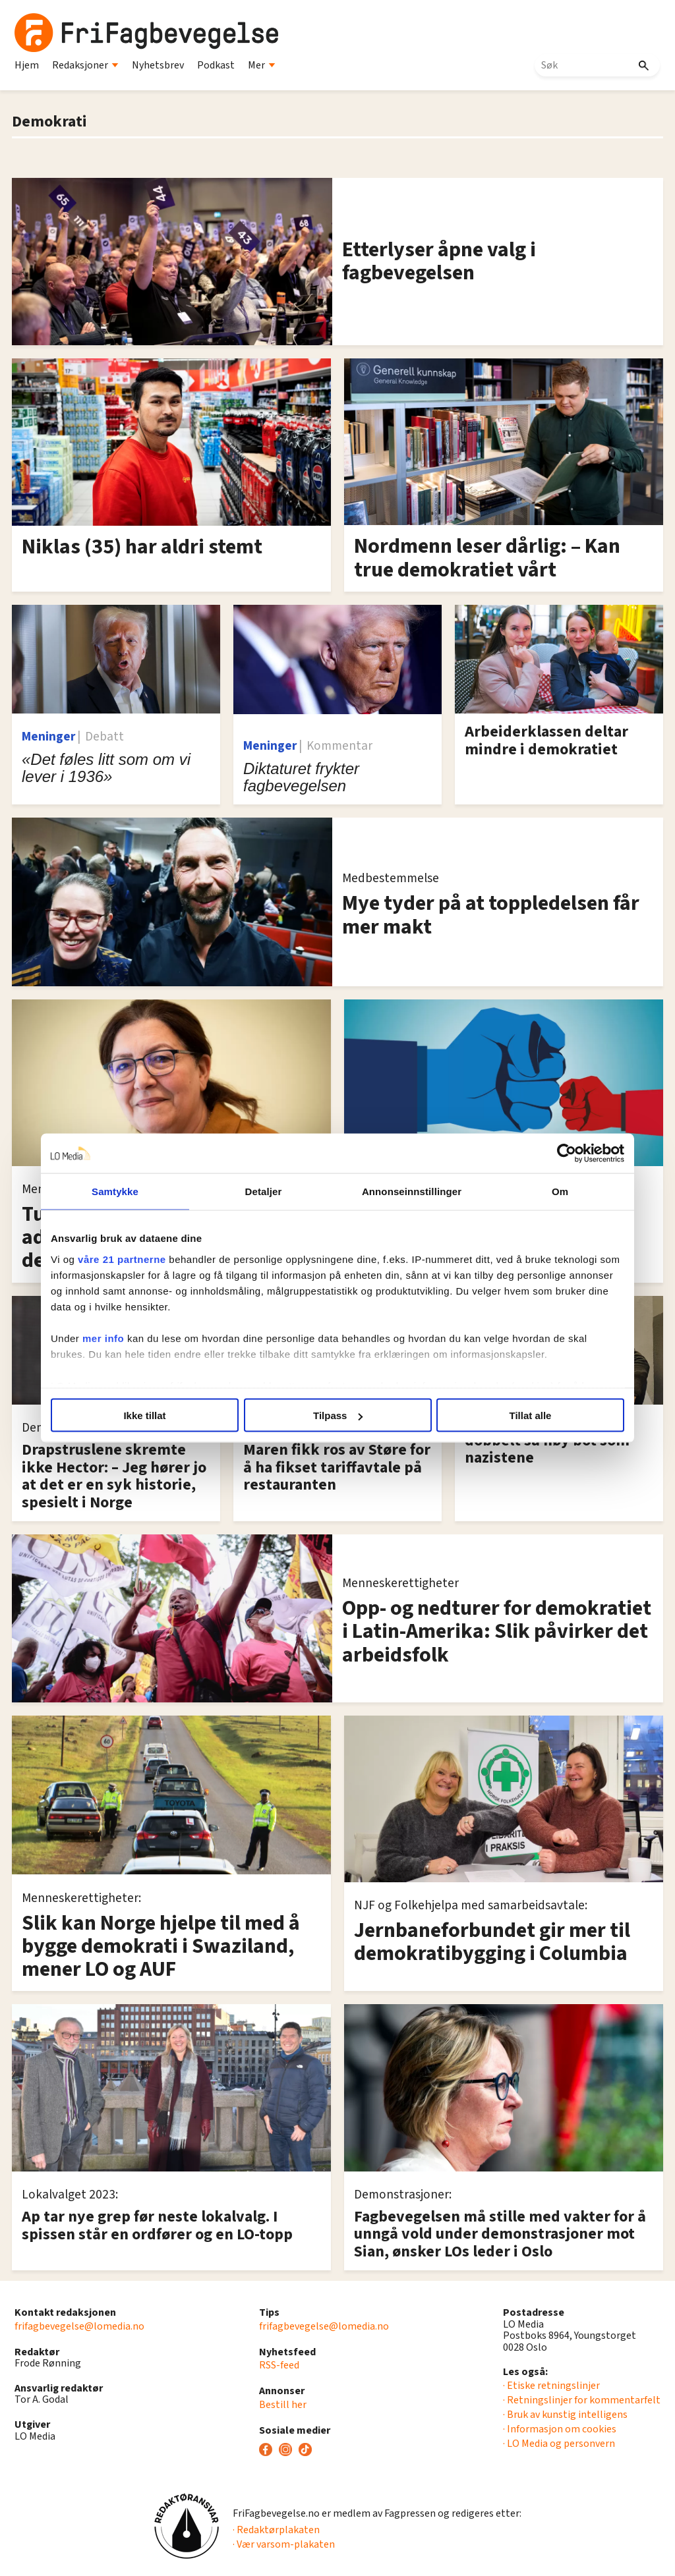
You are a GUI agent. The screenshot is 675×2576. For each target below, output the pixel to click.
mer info (103, 1337)
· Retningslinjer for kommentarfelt (581, 2400)
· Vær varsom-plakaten (284, 2544)
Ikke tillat (144, 1415)
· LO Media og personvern (559, 2443)
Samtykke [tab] (115, 1191)
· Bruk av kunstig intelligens (565, 2414)
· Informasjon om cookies (559, 2429)
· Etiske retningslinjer (551, 2385)
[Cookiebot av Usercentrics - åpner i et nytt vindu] (566, 1153)
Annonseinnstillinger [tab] (411, 1191)
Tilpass (338, 1415)
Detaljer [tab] (263, 1191)
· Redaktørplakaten (276, 2530)
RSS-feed (279, 2365)
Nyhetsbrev (158, 65)
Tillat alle (531, 1415)
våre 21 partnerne (122, 1258)
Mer (262, 65)
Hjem (27, 65)
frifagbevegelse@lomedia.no (79, 2326)
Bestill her (283, 2404)
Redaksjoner (85, 65)
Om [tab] (560, 1191)
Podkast (216, 65)
